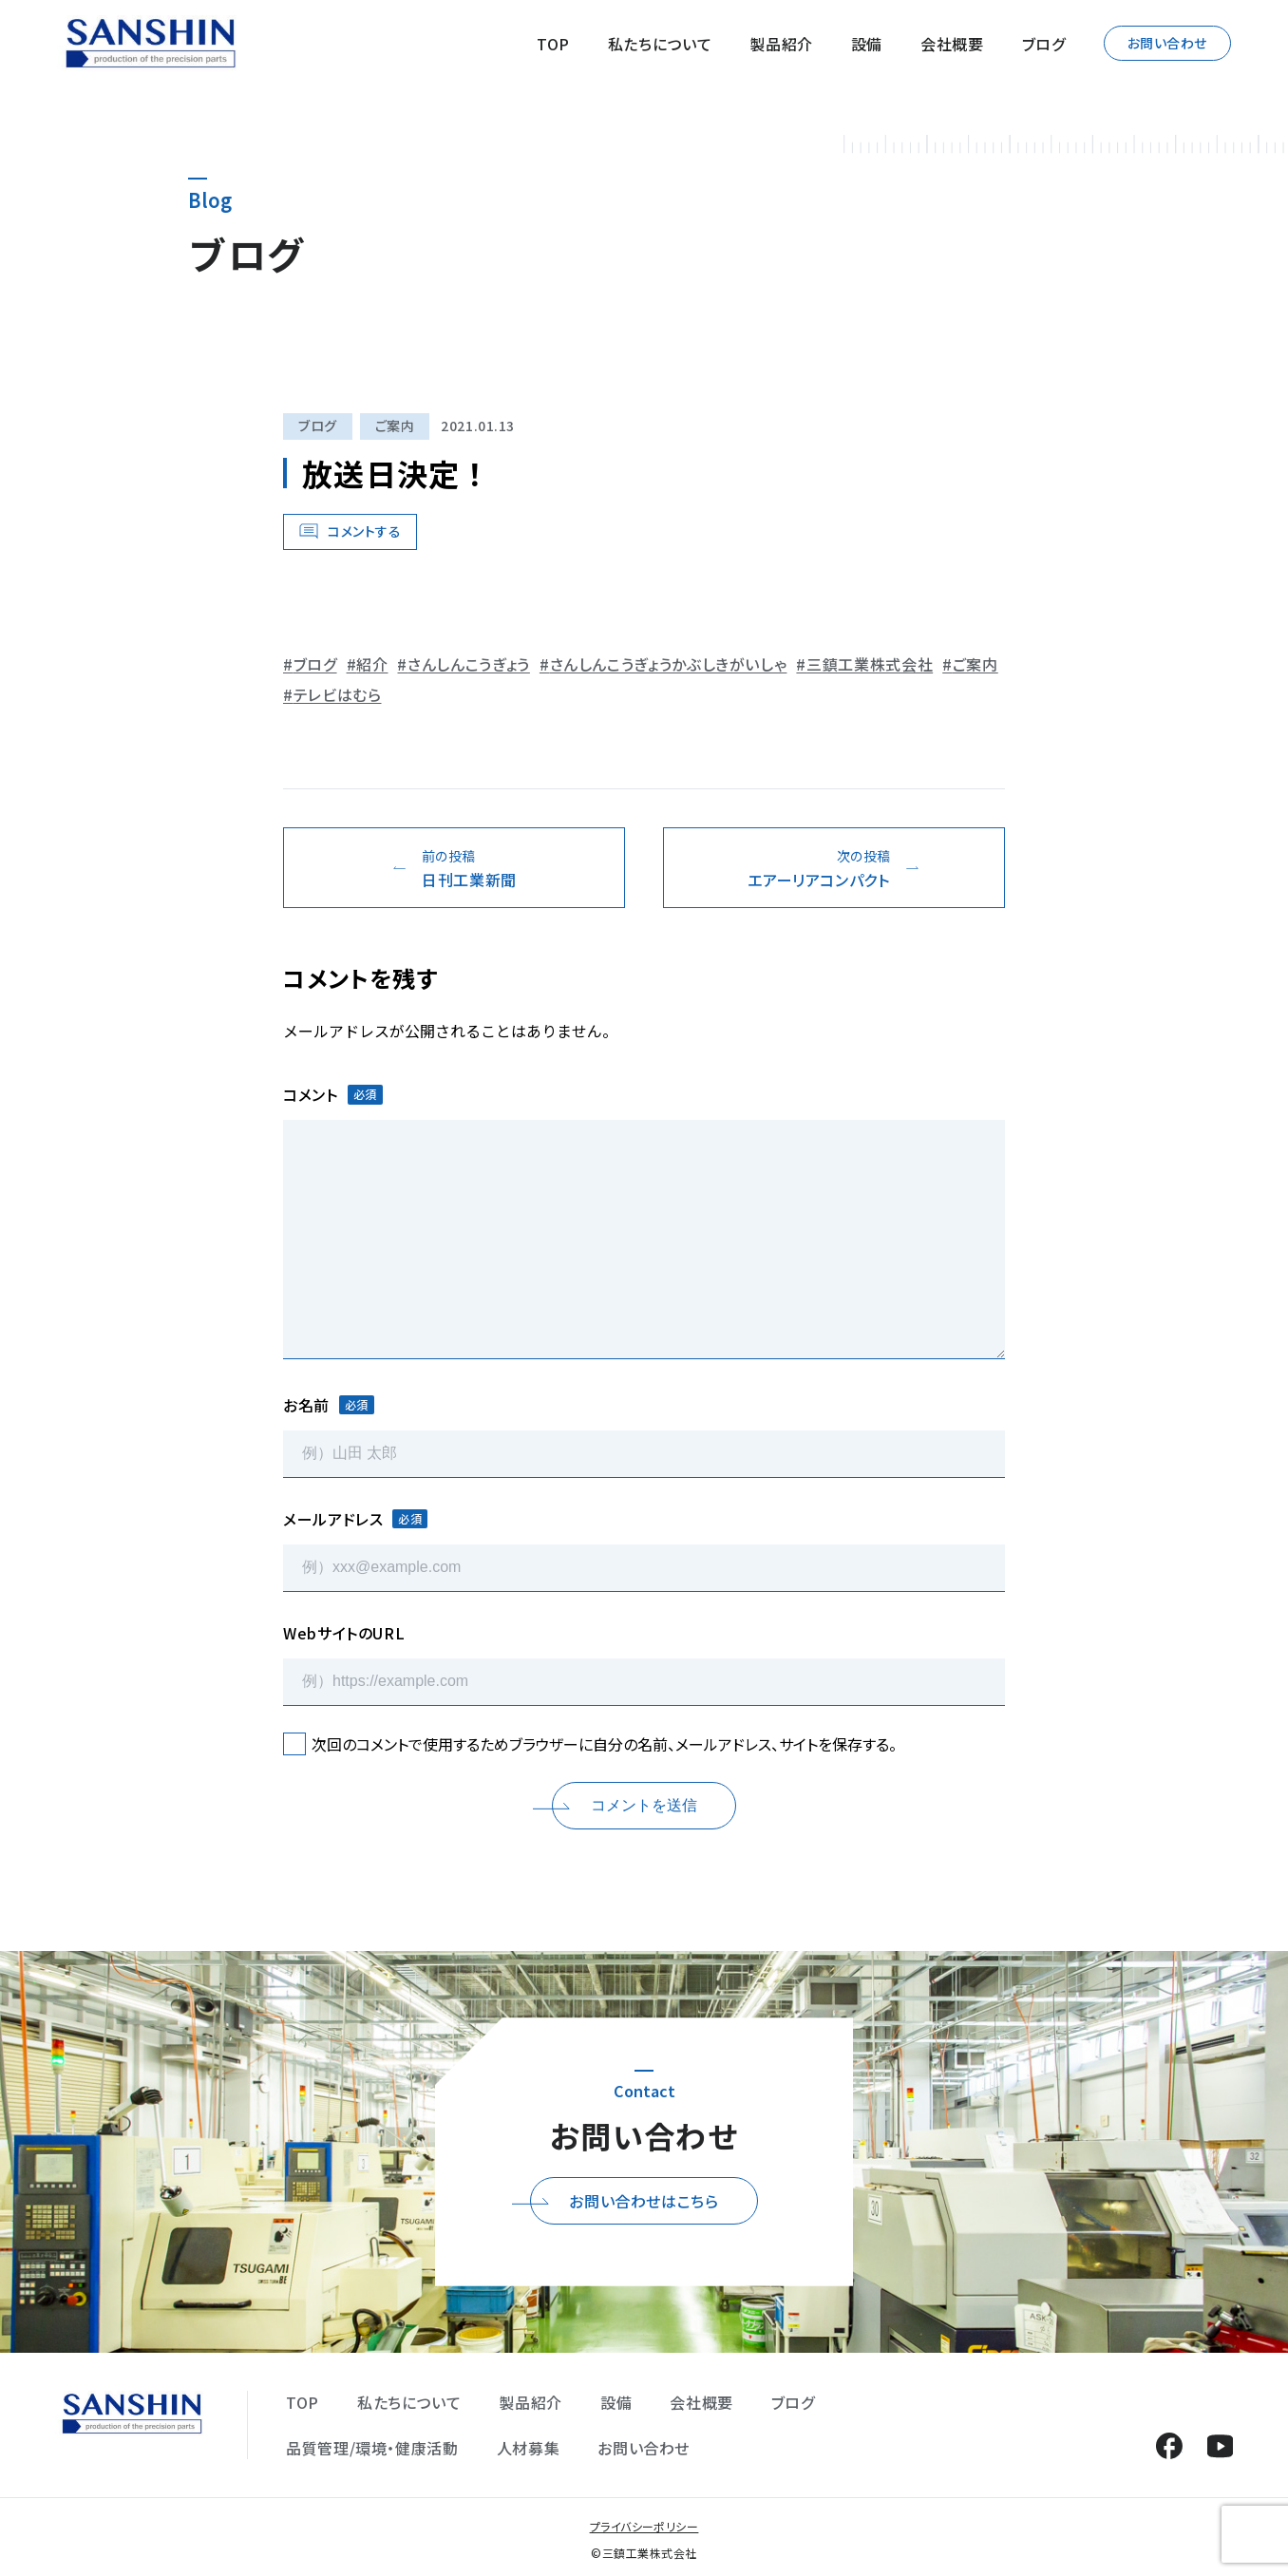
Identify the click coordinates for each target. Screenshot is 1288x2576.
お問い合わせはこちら (643, 2200)
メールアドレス (355, 1518)
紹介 (372, 663)
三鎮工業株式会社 (869, 663)
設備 (866, 43)
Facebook (1169, 2445)
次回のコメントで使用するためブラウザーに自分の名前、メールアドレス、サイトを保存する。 (604, 1744)
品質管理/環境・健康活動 (372, 2447)
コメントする (364, 530)
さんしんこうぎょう (468, 663)
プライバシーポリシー (644, 2526)
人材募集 (528, 2447)
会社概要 (952, 43)
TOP (553, 43)
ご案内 (395, 425)
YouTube (1220, 2445)
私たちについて (659, 43)
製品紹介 (781, 43)
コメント (333, 1094)
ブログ (1044, 43)
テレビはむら (338, 694)
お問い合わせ (1167, 42)
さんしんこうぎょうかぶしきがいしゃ (668, 663)
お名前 (328, 1404)
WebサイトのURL (344, 1632)
